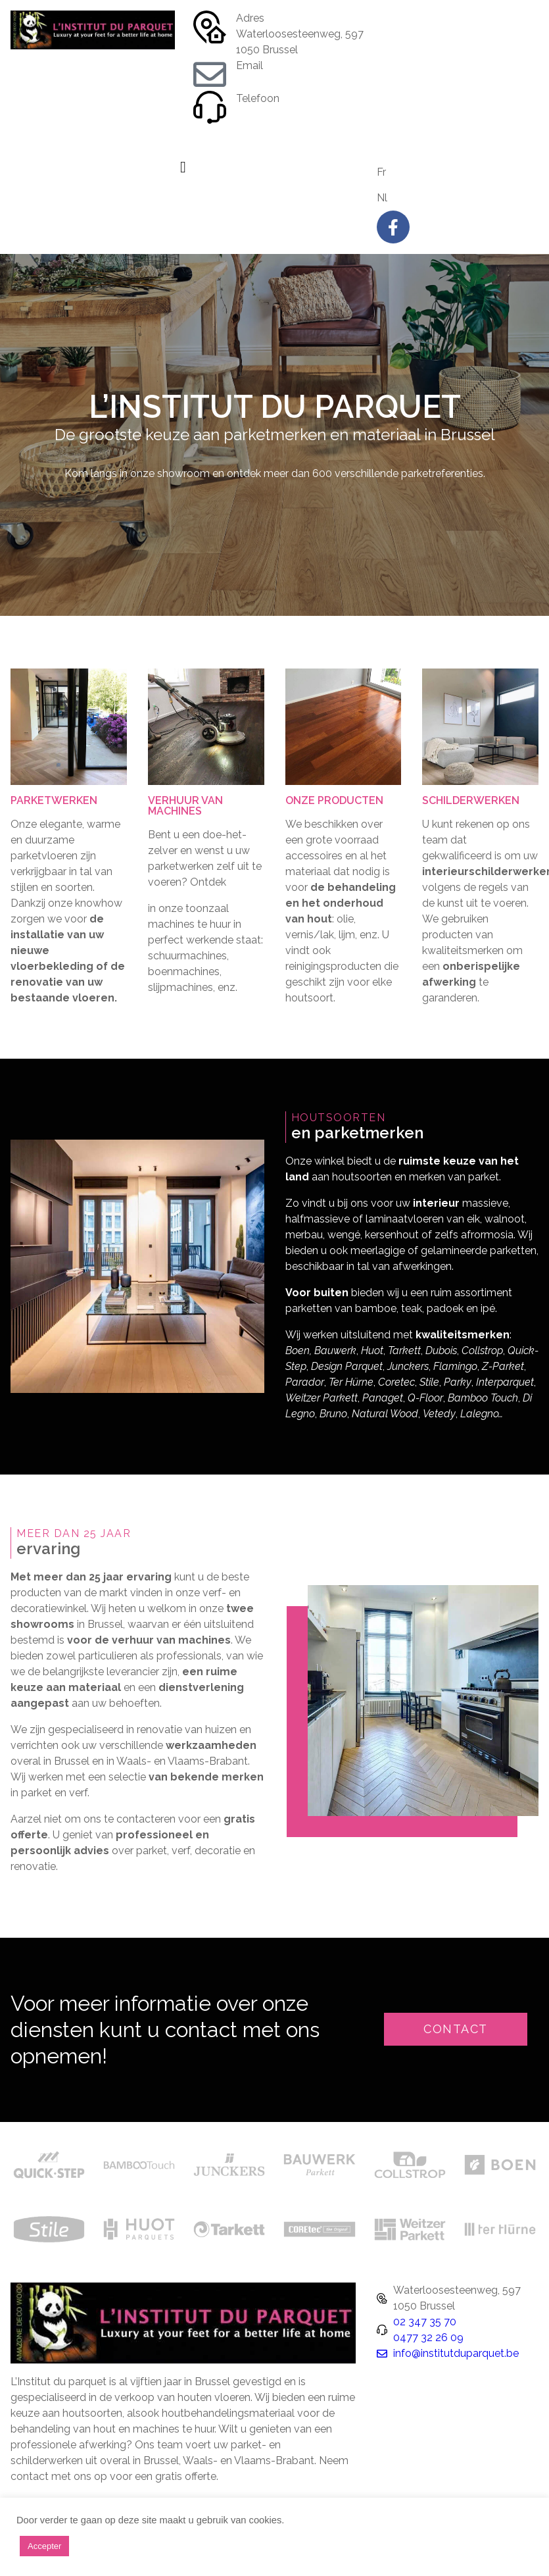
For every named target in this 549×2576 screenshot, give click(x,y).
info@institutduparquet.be (299, 81)
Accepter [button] (44, 2546)
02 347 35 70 (267, 114)
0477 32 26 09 (271, 130)
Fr (381, 172)
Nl (382, 197)
